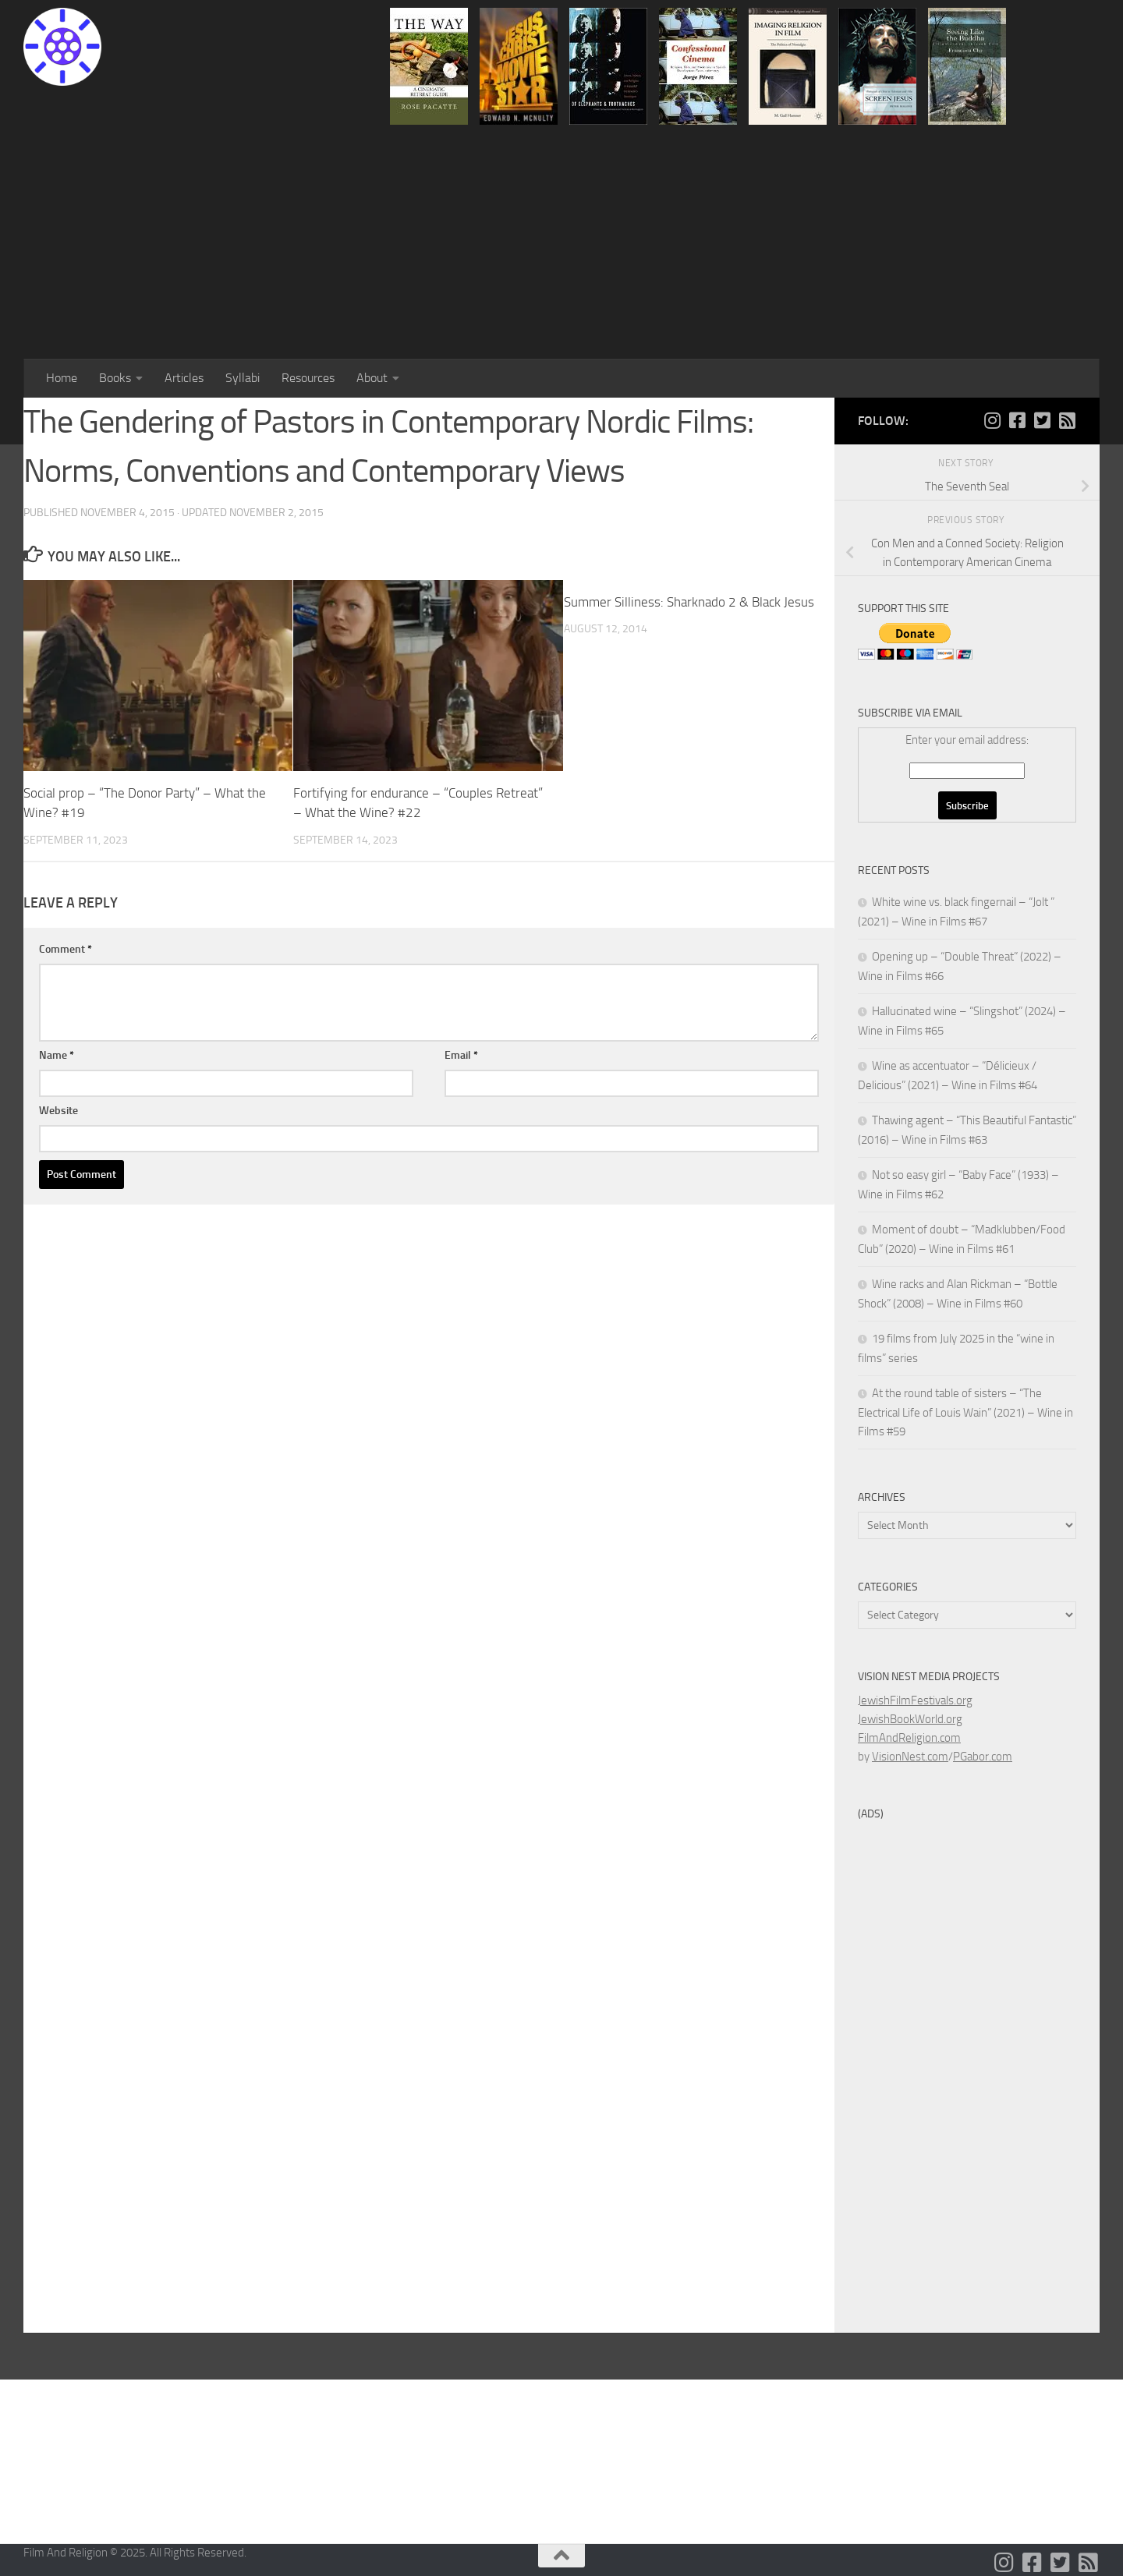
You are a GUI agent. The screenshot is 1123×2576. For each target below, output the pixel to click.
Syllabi (242, 377)
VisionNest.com (910, 1757)
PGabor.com (982, 1757)
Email (461, 1055)
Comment (65, 949)
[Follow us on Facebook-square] (1017, 420)
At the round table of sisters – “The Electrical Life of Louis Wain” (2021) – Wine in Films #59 (965, 1412)
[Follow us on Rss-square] (1066, 420)
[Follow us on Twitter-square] (1042, 420)
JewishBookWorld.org (910, 1719)
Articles (184, 377)
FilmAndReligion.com (909, 1738)
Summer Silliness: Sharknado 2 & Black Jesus (689, 602)
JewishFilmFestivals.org (915, 1700)
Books (115, 377)
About (372, 377)
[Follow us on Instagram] (992, 420)
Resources (308, 377)
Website (58, 1110)
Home (61, 377)
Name (56, 1055)
